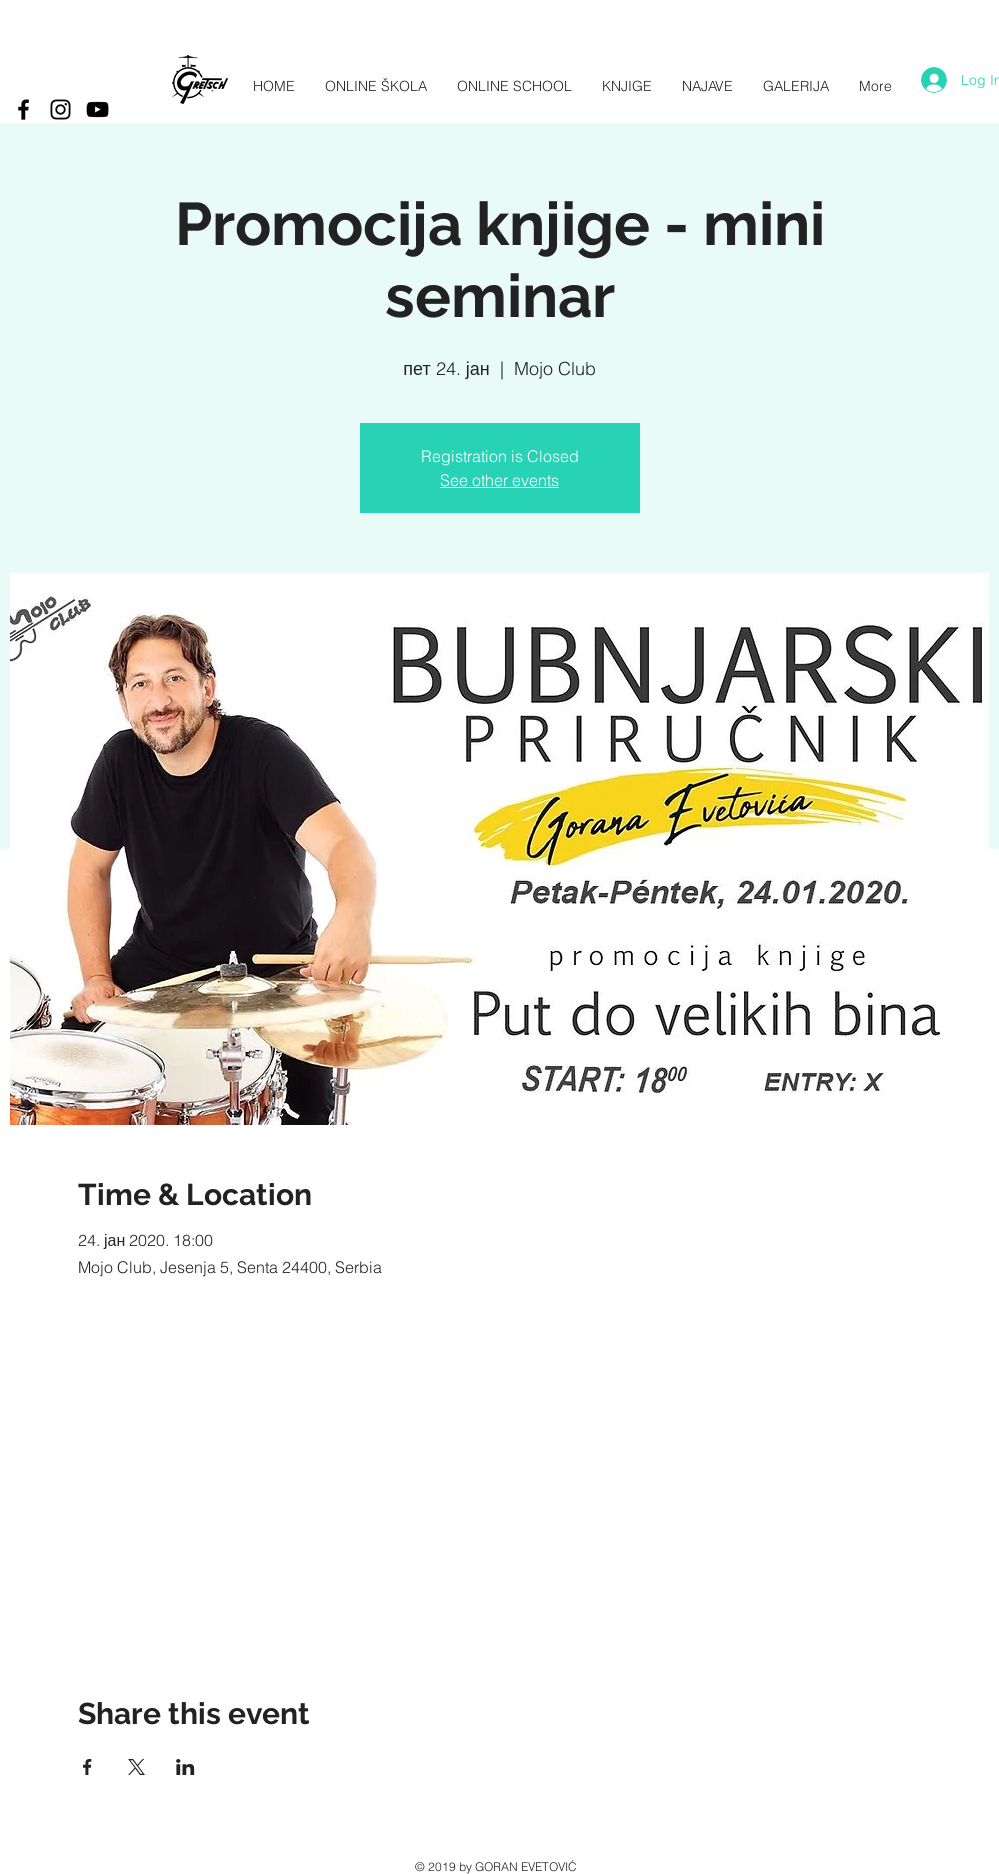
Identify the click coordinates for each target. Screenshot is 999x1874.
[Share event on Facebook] (87, 1767)
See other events (499, 480)
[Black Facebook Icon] (23, 109)
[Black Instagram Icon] (60, 109)
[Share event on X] (136, 1767)
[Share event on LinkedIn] (185, 1767)
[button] (796, 86)
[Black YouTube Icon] (97, 109)
